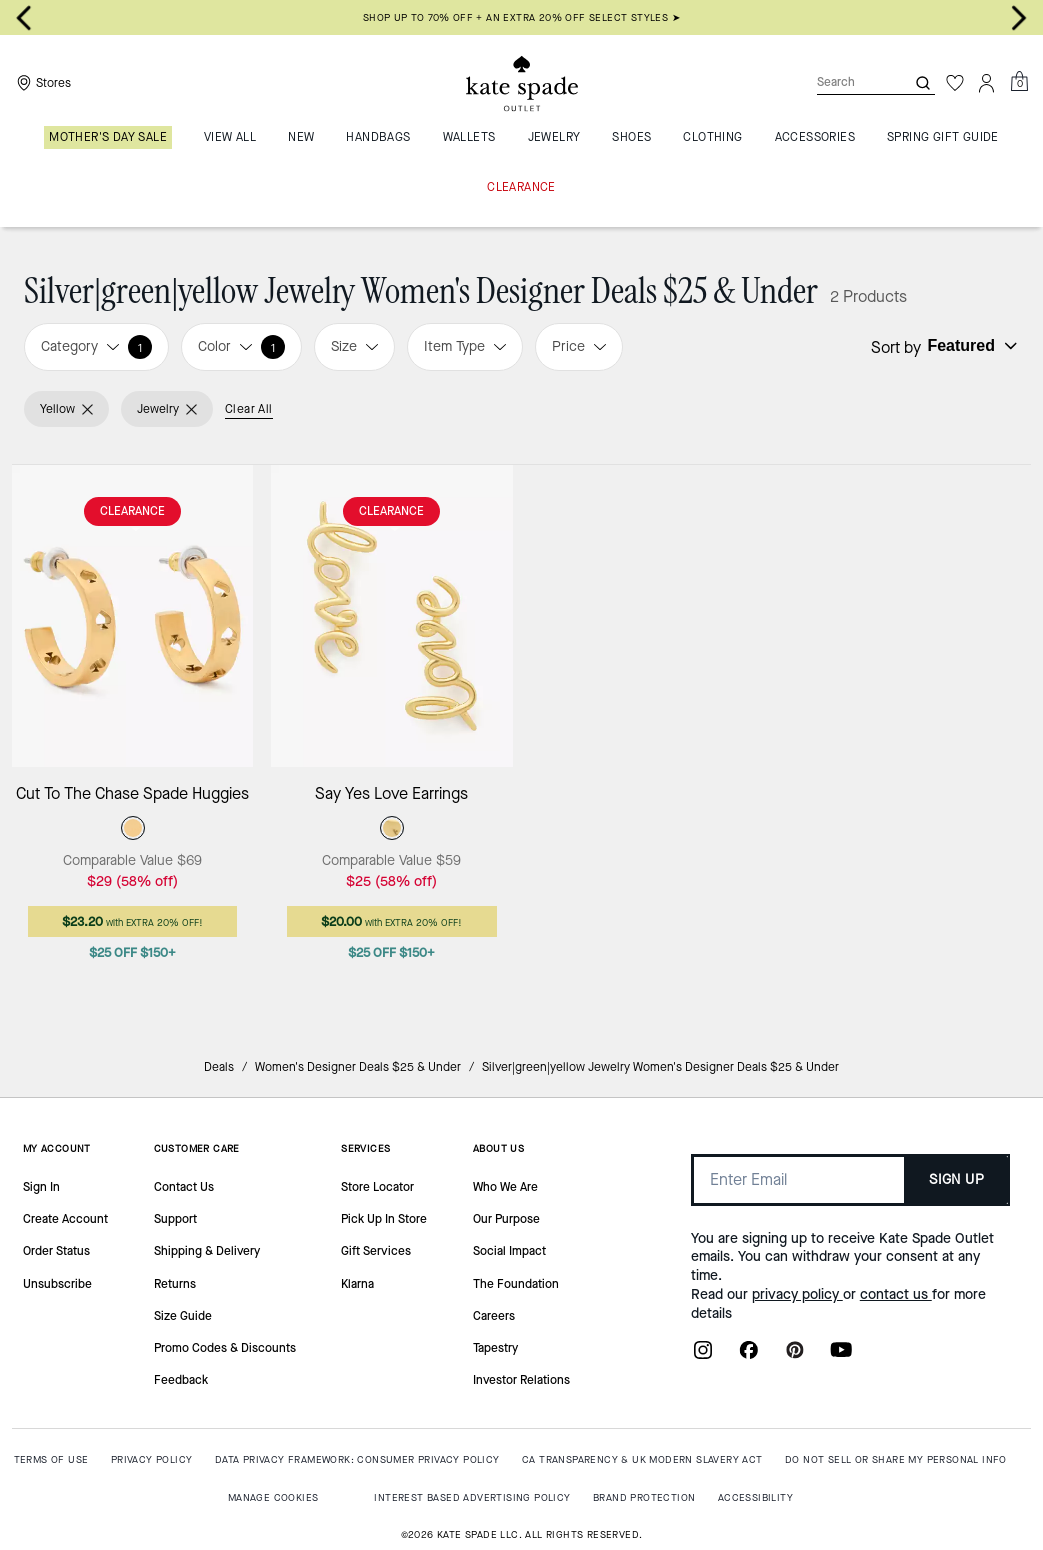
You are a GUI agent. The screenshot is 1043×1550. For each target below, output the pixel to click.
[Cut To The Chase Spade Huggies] (132, 615)
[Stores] (41, 83)
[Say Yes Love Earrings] (391, 615)
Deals (219, 1067)
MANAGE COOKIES (273, 1497)
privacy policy (797, 1294)
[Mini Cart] (1019, 82)
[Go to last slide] (24, 18)
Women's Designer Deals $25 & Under (358, 1067)
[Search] (845, 82)
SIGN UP (956, 1179)
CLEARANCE (132, 511)
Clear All (249, 409)
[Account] (987, 83)
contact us (896, 1294)
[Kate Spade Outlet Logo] (522, 83)
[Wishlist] (955, 83)
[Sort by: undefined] (970, 346)
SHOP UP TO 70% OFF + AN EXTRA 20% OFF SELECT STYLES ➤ (521, 17)
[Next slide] (1019, 18)
